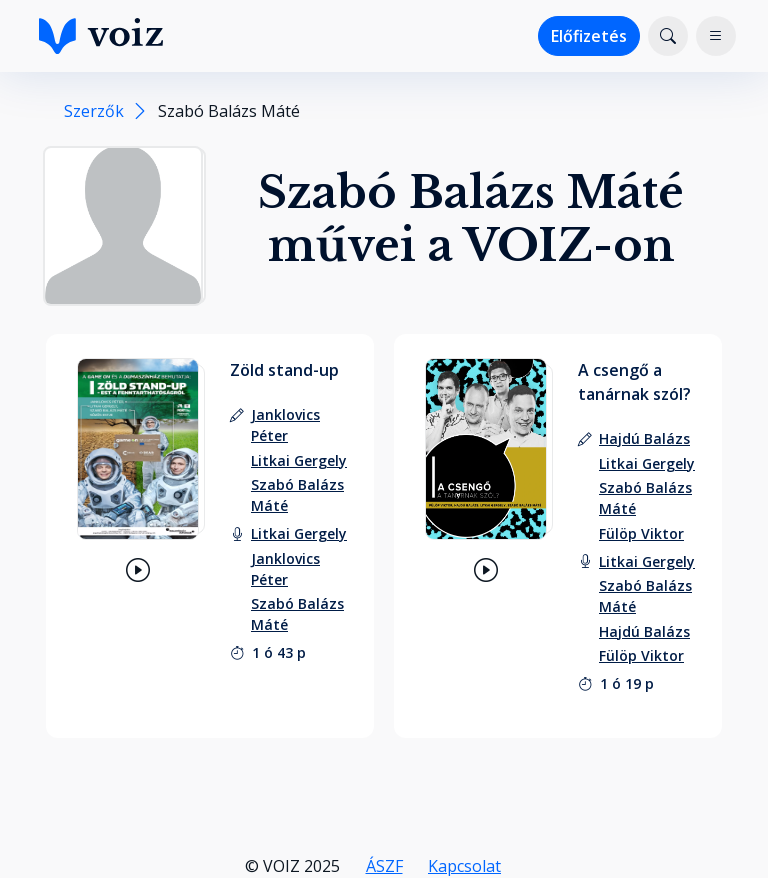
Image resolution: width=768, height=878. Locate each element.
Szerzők (94, 111)
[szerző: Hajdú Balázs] (644, 438)
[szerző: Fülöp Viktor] (641, 533)
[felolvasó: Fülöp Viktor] (641, 655)
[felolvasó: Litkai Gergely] (299, 533)
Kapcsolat (464, 866)
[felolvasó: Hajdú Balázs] (644, 631)
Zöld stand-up (284, 370)
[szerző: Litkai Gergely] (299, 460)
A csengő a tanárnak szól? (634, 382)
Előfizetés (589, 36)
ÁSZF (384, 866)
